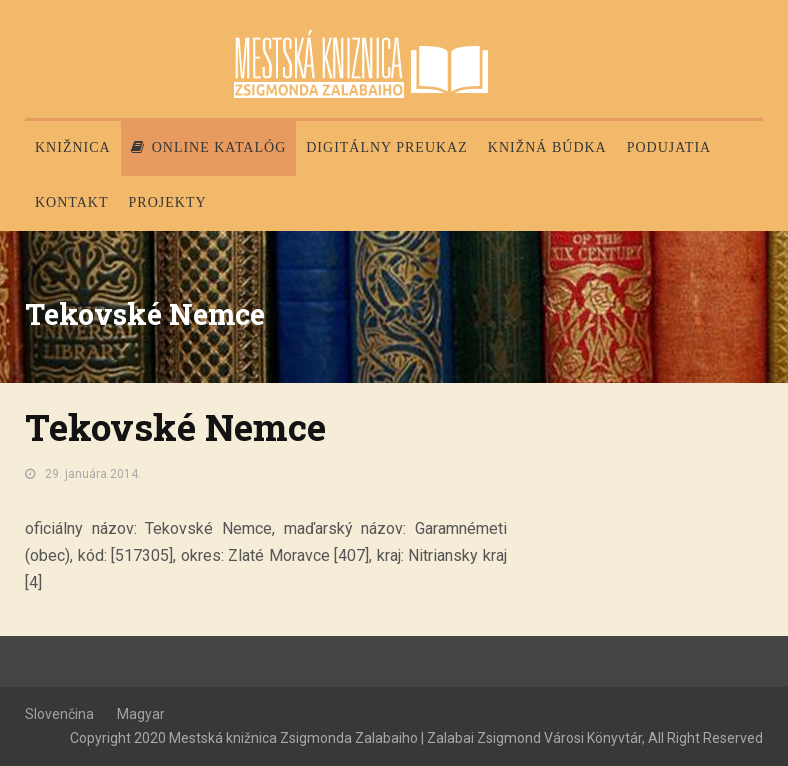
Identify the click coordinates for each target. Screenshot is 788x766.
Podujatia (669, 147)
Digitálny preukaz (387, 147)
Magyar (141, 714)
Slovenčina (59, 714)
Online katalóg (209, 147)
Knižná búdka (547, 147)
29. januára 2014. (93, 474)
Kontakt (72, 202)
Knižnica (73, 147)
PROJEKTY (168, 202)
